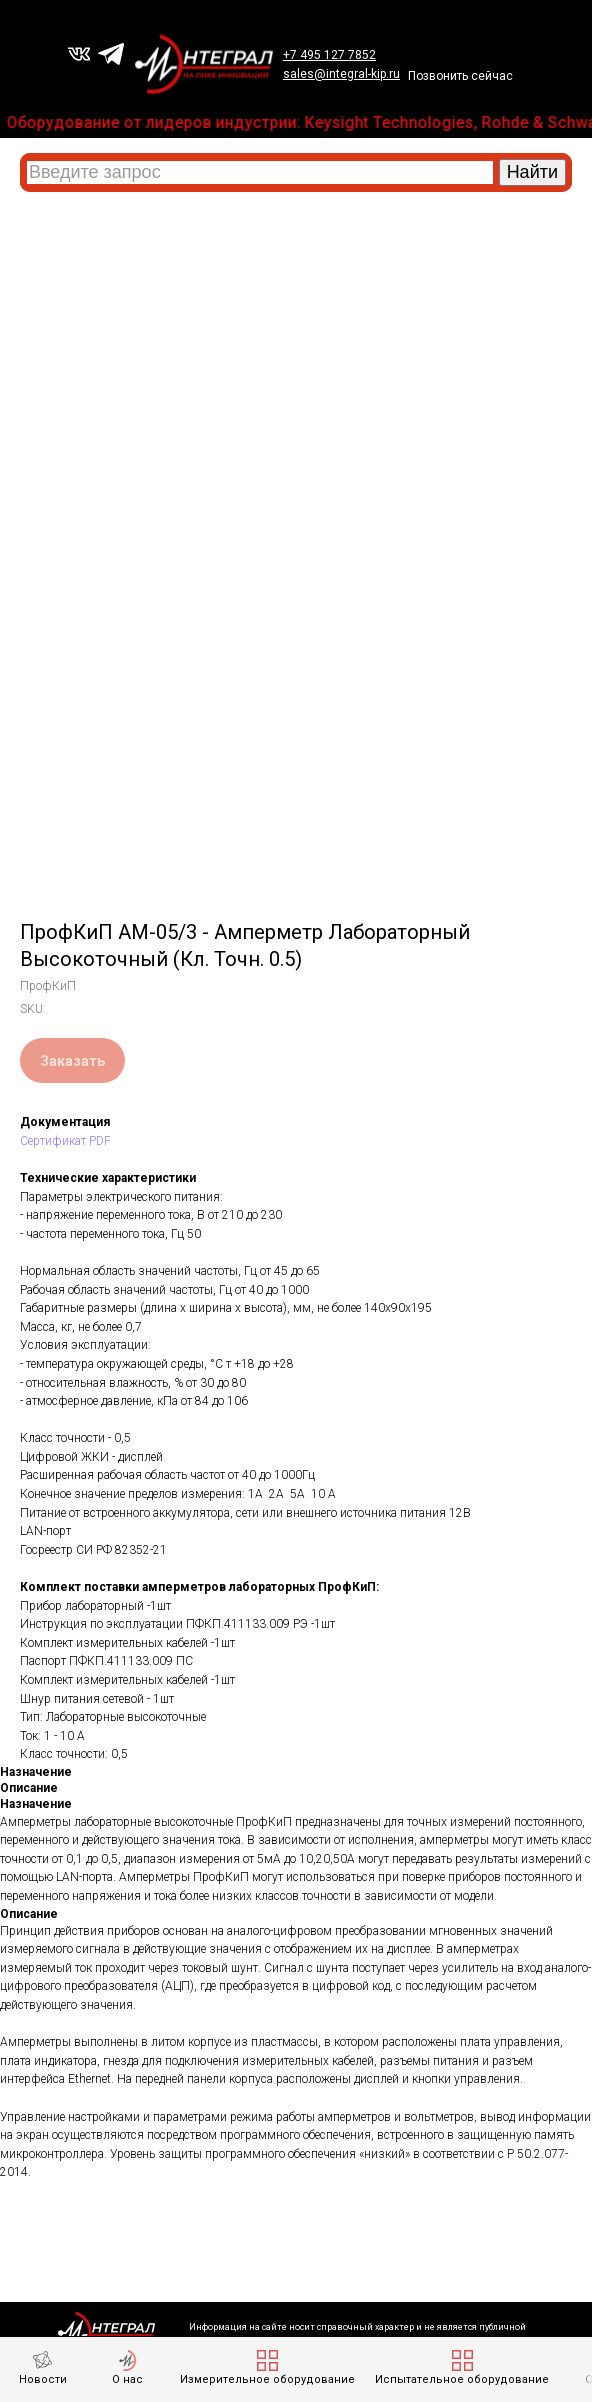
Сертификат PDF (65, 1141)
